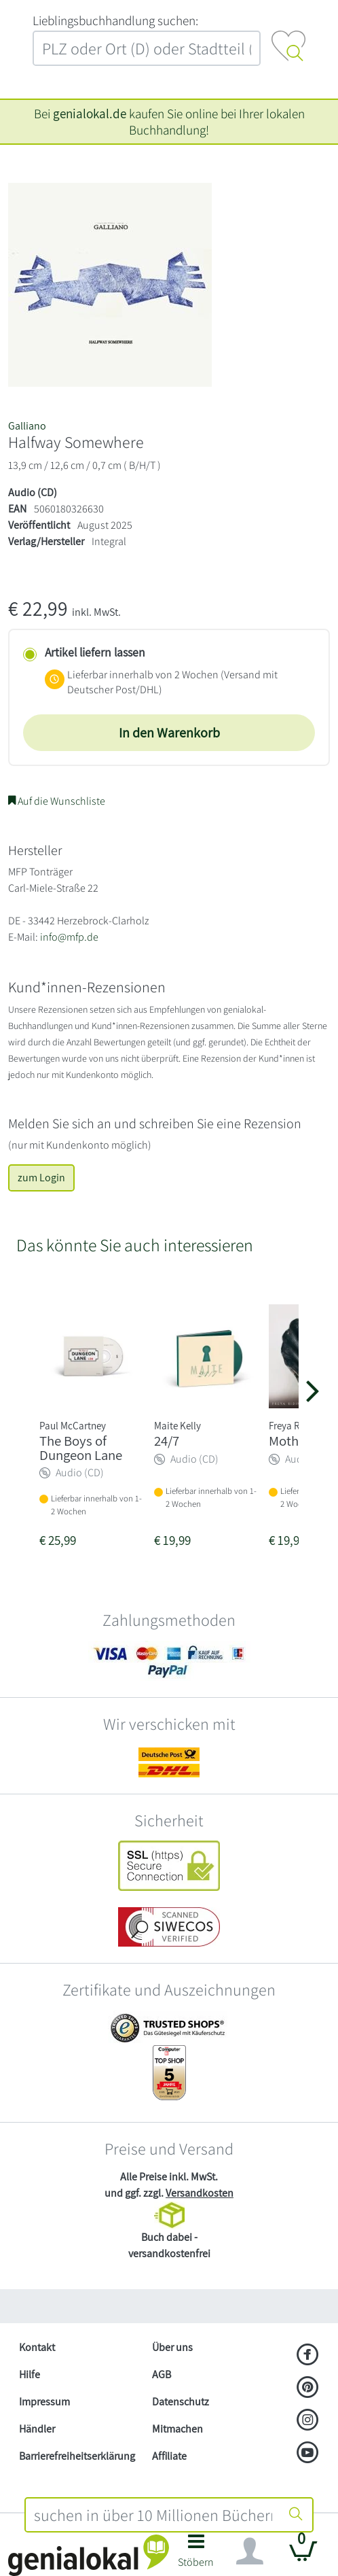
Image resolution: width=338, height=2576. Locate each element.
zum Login (41, 1177)
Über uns (172, 2347)
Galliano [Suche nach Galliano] (27, 426)
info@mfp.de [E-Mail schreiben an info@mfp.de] (69, 937)
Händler (37, 2429)
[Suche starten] (296, 2515)
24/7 (166, 1440)
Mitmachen (177, 2429)
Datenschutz (180, 2402)
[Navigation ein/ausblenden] (249, 2551)
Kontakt (37, 2347)
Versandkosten (199, 2193)
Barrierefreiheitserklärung (77, 2456)
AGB (161, 2374)
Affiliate (169, 2456)
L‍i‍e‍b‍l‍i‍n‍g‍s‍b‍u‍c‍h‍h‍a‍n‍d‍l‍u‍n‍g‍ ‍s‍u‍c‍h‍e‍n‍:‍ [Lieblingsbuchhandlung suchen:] (115, 20)
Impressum (44, 2402)
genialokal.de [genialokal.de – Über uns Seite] (89, 113)
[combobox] (153, 2515)
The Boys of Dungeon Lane (80, 1447)
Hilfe (29, 2374)
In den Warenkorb (169, 733)
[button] (196, 2555)
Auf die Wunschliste (56, 801)
